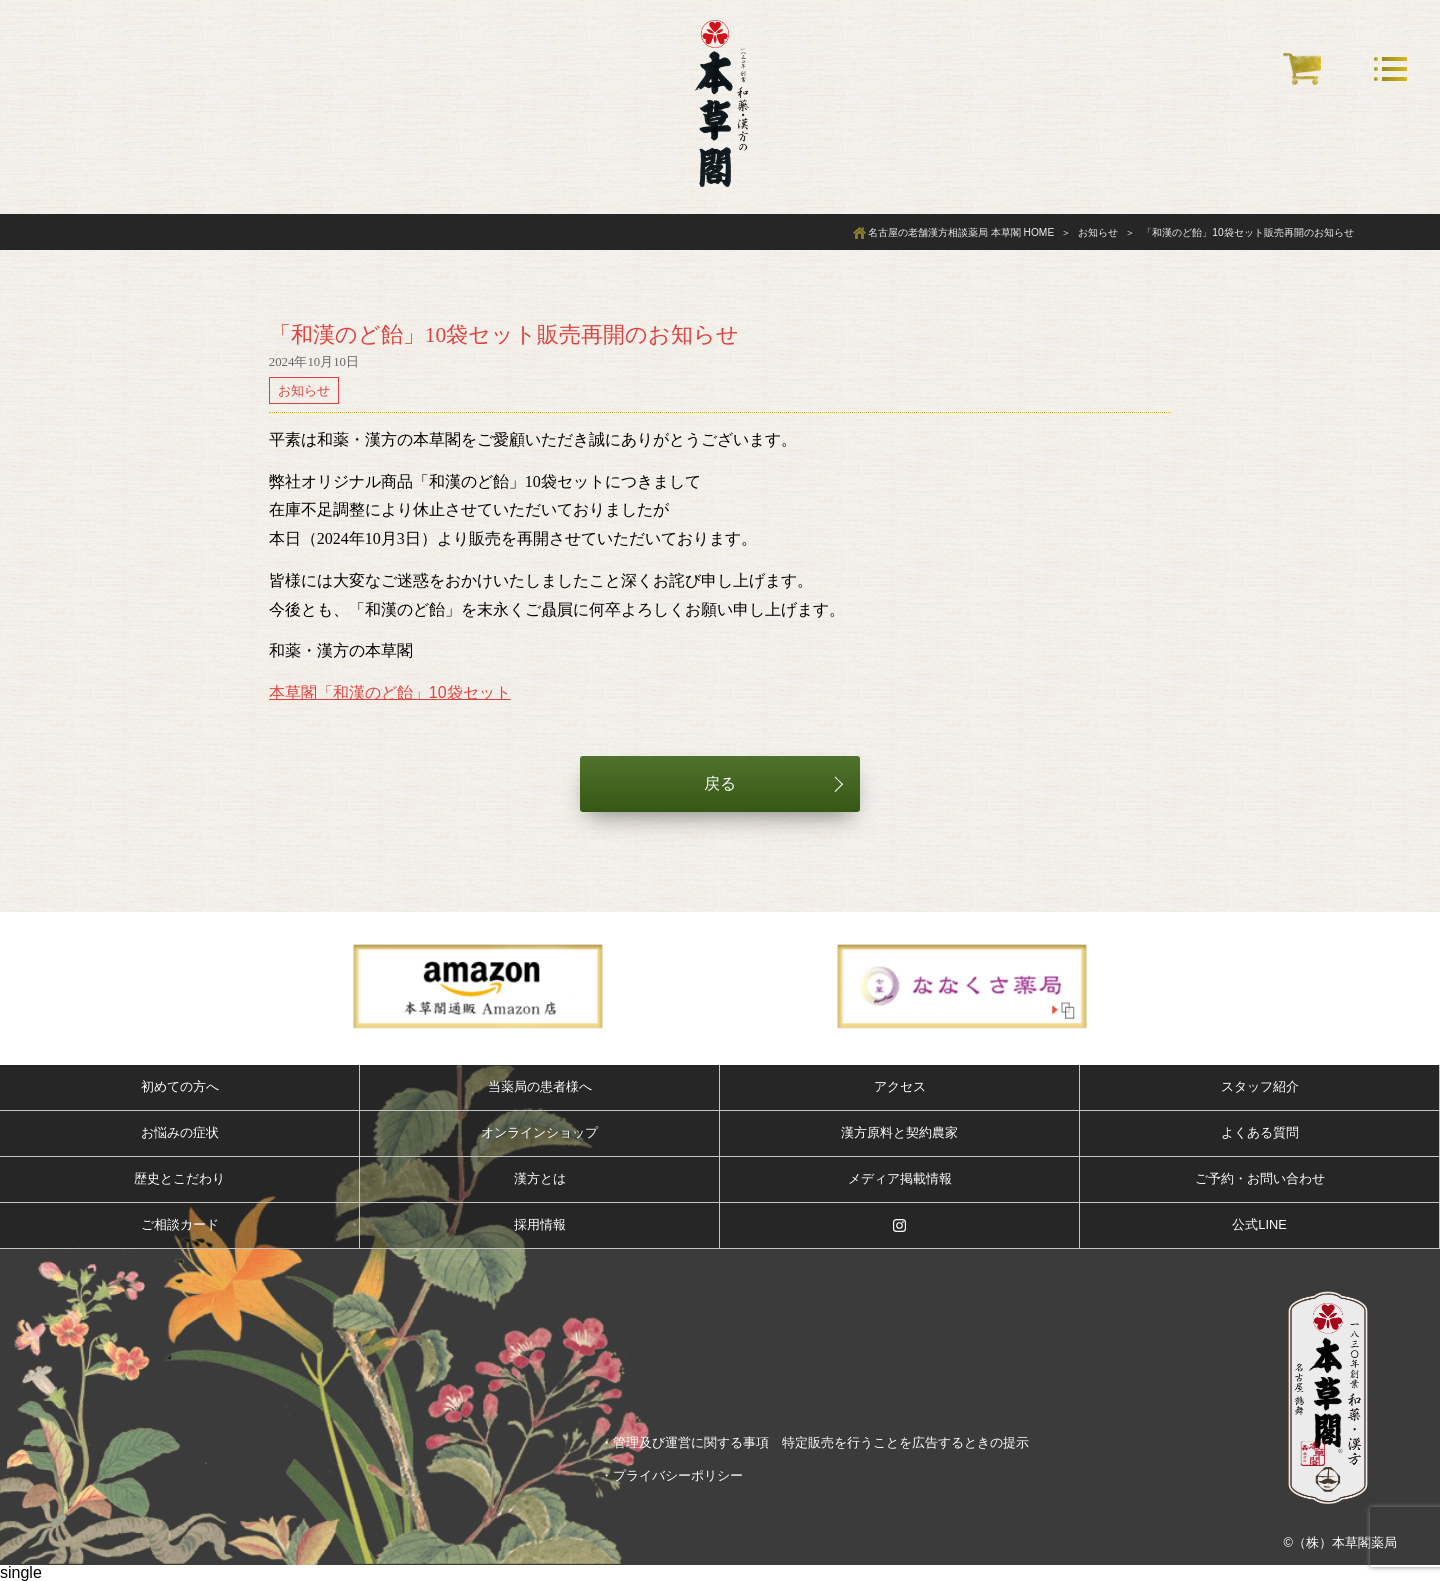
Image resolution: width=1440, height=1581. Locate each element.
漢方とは (540, 1178)
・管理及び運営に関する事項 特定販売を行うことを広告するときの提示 (814, 1442)
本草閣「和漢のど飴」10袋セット (390, 692)
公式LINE (1259, 1224)
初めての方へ (180, 1086)
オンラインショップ (539, 1132)
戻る (720, 783)
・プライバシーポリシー (671, 1475)
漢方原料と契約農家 (899, 1132)
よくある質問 (1260, 1132)
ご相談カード (180, 1224)
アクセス (900, 1086)
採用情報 (540, 1224)
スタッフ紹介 (1260, 1086)
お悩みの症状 (180, 1132)
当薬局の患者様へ (540, 1086)
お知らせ (304, 390)
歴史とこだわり (179, 1178)
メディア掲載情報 (900, 1178)
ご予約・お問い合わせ (1260, 1178)
